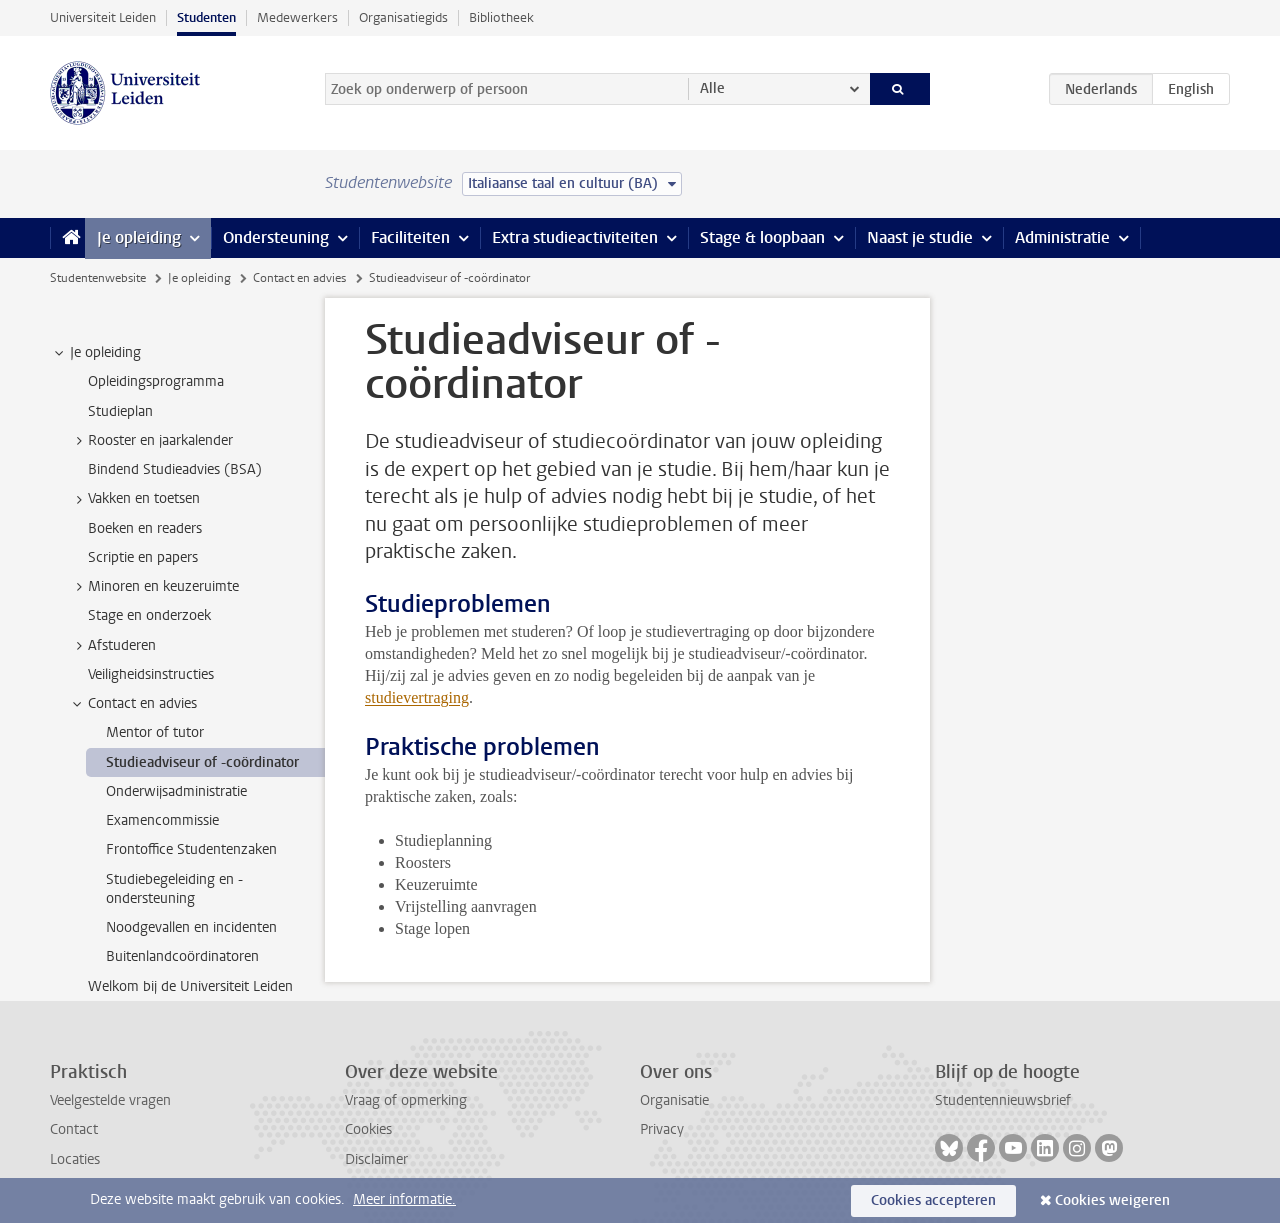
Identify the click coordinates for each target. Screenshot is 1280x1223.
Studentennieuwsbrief (1003, 1100)
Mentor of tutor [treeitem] (155, 732)
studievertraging (417, 697)
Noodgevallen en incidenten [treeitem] (191, 927)
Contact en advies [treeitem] (133, 704)
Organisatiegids (403, 17)
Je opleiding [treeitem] (96, 353)
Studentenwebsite (98, 278)
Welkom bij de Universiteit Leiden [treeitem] (190, 986)
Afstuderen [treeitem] (112, 646)
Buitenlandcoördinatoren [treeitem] (182, 956)
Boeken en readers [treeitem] (145, 528)
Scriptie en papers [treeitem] (143, 557)
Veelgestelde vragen (110, 1100)
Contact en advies (299, 278)
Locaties (75, 1159)
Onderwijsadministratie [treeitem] (176, 791)
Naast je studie (920, 237)
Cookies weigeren (1112, 1200)
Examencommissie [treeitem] (162, 820)
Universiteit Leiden (103, 17)
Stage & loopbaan (762, 237)
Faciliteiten (410, 237)
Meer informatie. (404, 1199)
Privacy (662, 1129)
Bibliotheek (501, 17)
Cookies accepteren (933, 1200)
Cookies (368, 1129)
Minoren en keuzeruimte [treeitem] (154, 587)
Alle (712, 88)
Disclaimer (376, 1159)
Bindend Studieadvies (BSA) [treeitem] (175, 469)
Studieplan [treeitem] (120, 411)
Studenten (206, 17)
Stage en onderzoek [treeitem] (149, 615)
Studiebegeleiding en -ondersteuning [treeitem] (174, 889)
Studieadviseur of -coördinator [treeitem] (202, 762)
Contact (74, 1129)
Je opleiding (139, 237)
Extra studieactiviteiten (575, 237)
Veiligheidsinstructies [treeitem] (151, 674)
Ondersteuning (276, 237)
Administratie (1062, 237)
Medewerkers (297, 17)
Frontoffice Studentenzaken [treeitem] (191, 849)
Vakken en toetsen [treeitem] (134, 499)
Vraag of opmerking (406, 1100)
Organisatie (674, 1100)
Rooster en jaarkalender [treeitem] (151, 441)
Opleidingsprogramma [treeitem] (156, 381)
